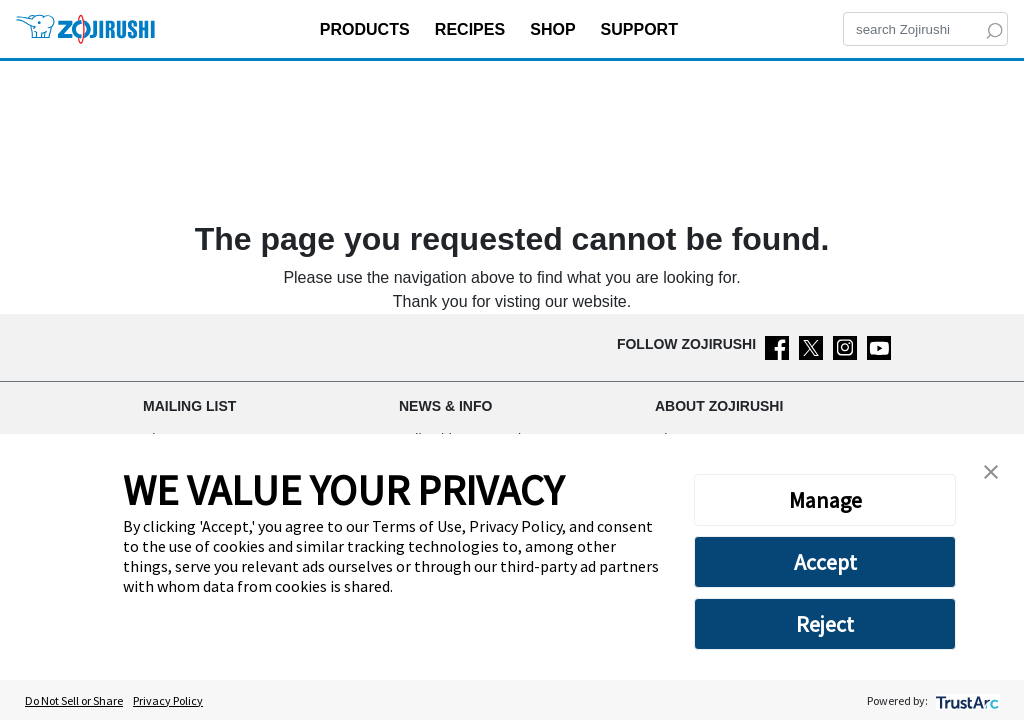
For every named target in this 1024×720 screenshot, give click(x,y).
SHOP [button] (555, 29)
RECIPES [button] (472, 29)
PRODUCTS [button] (367, 29)
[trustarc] (965, 700)
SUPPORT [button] (642, 29)
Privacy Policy (168, 700)
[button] (991, 470)
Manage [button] (825, 500)
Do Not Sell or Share (74, 700)
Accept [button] (825, 562)
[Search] (925, 29)
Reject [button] (825, 624)
